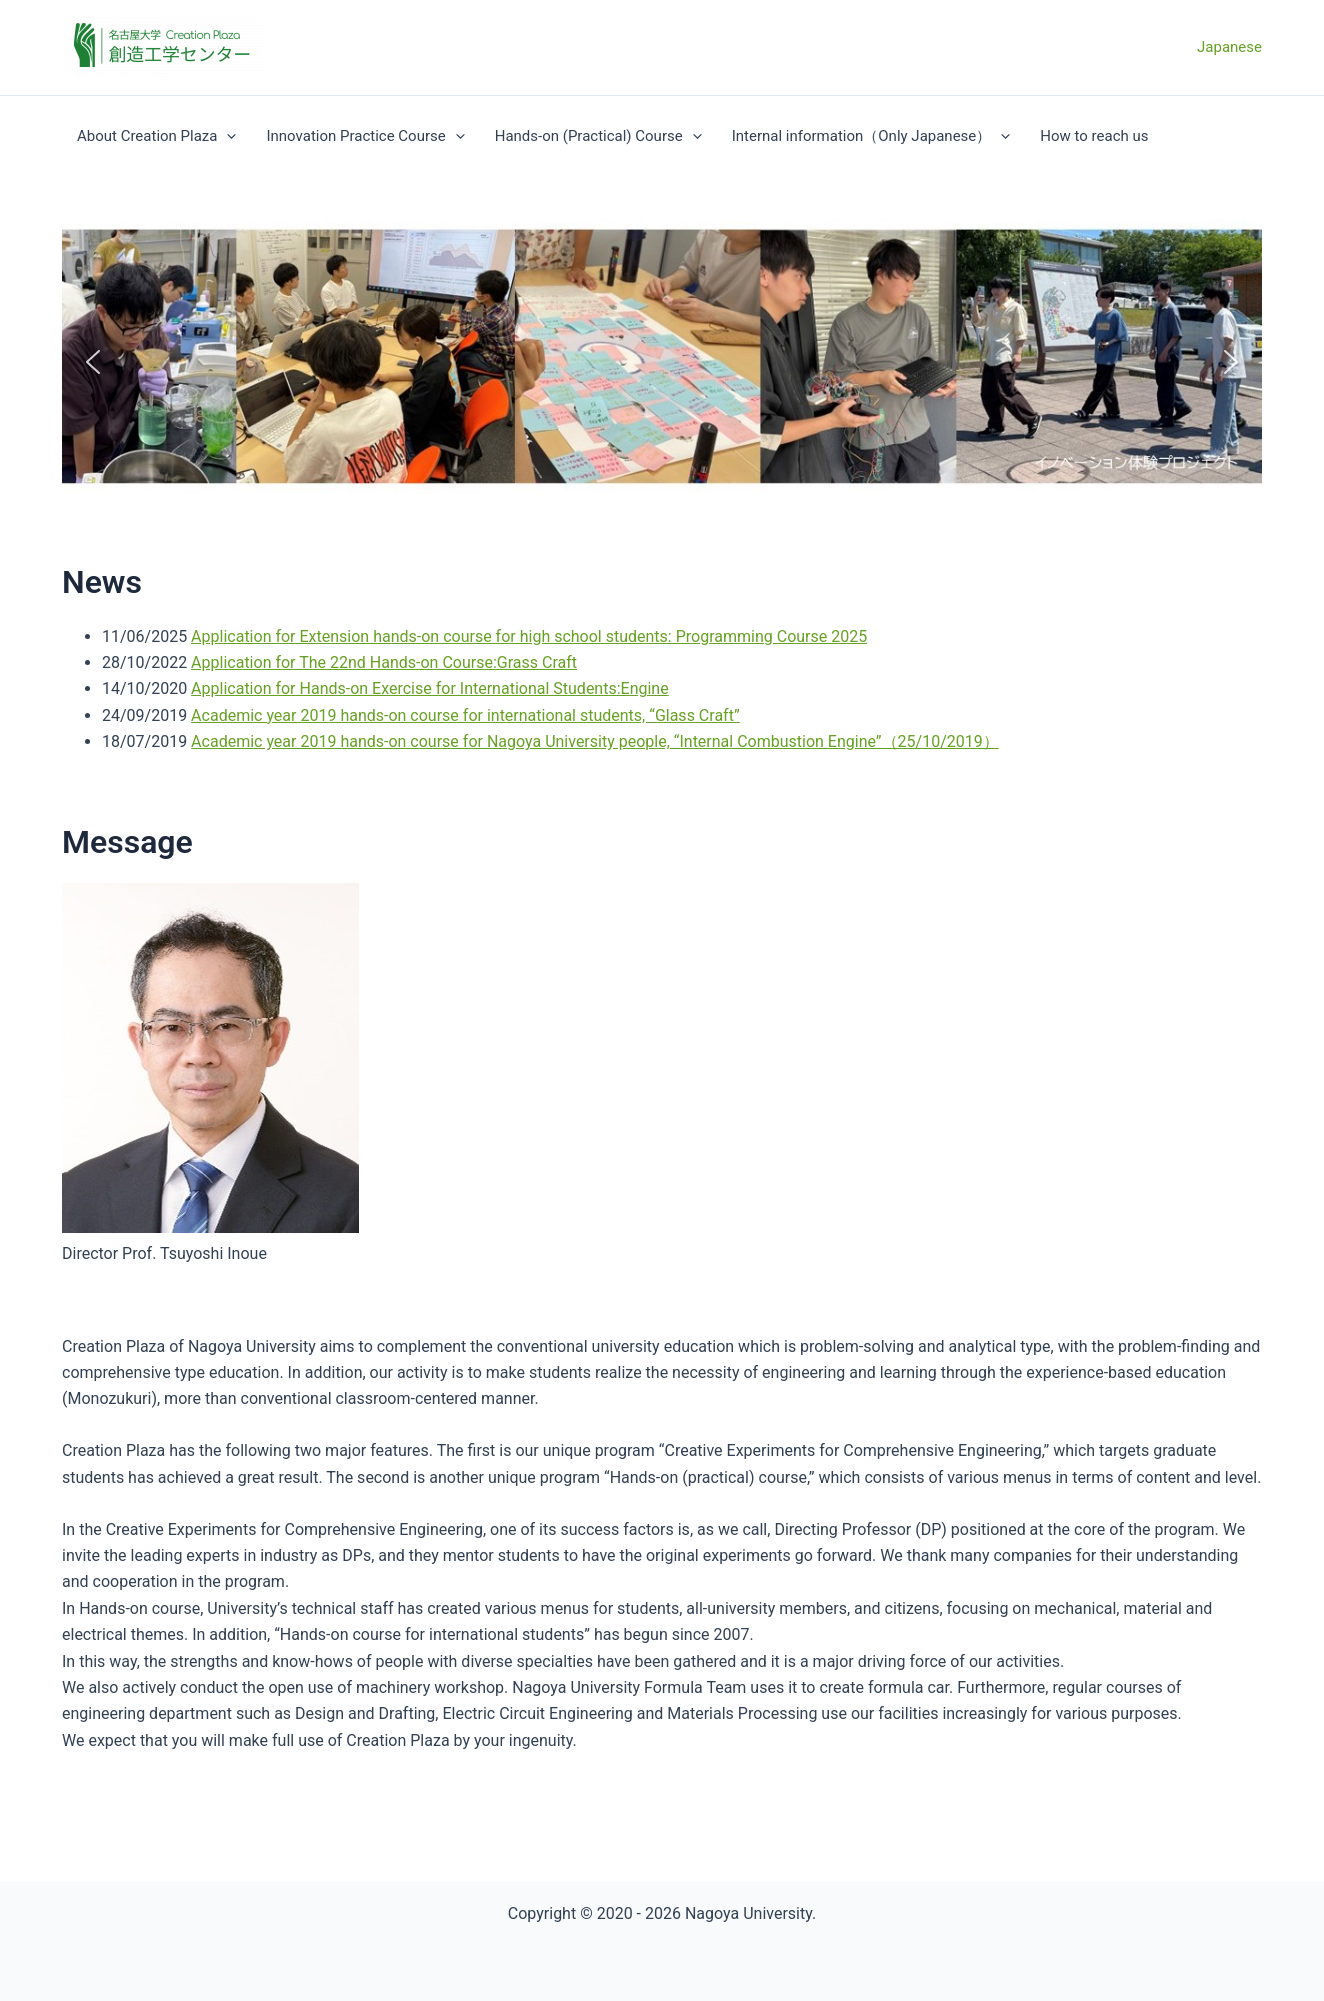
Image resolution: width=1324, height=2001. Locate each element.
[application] (226, 136)
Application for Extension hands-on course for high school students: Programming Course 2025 (529, 636)
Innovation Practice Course (365, 136)
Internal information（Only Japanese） (871, 136)
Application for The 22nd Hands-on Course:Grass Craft (384, 662)
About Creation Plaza (156, 136)
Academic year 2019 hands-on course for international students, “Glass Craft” (465, 715)
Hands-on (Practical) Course (598, 136)
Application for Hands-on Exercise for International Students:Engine (430, 688)
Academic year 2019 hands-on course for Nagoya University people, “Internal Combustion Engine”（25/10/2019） (595, 741)
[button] (93, 362)
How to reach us (1094, 136)
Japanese (1229, 47)
